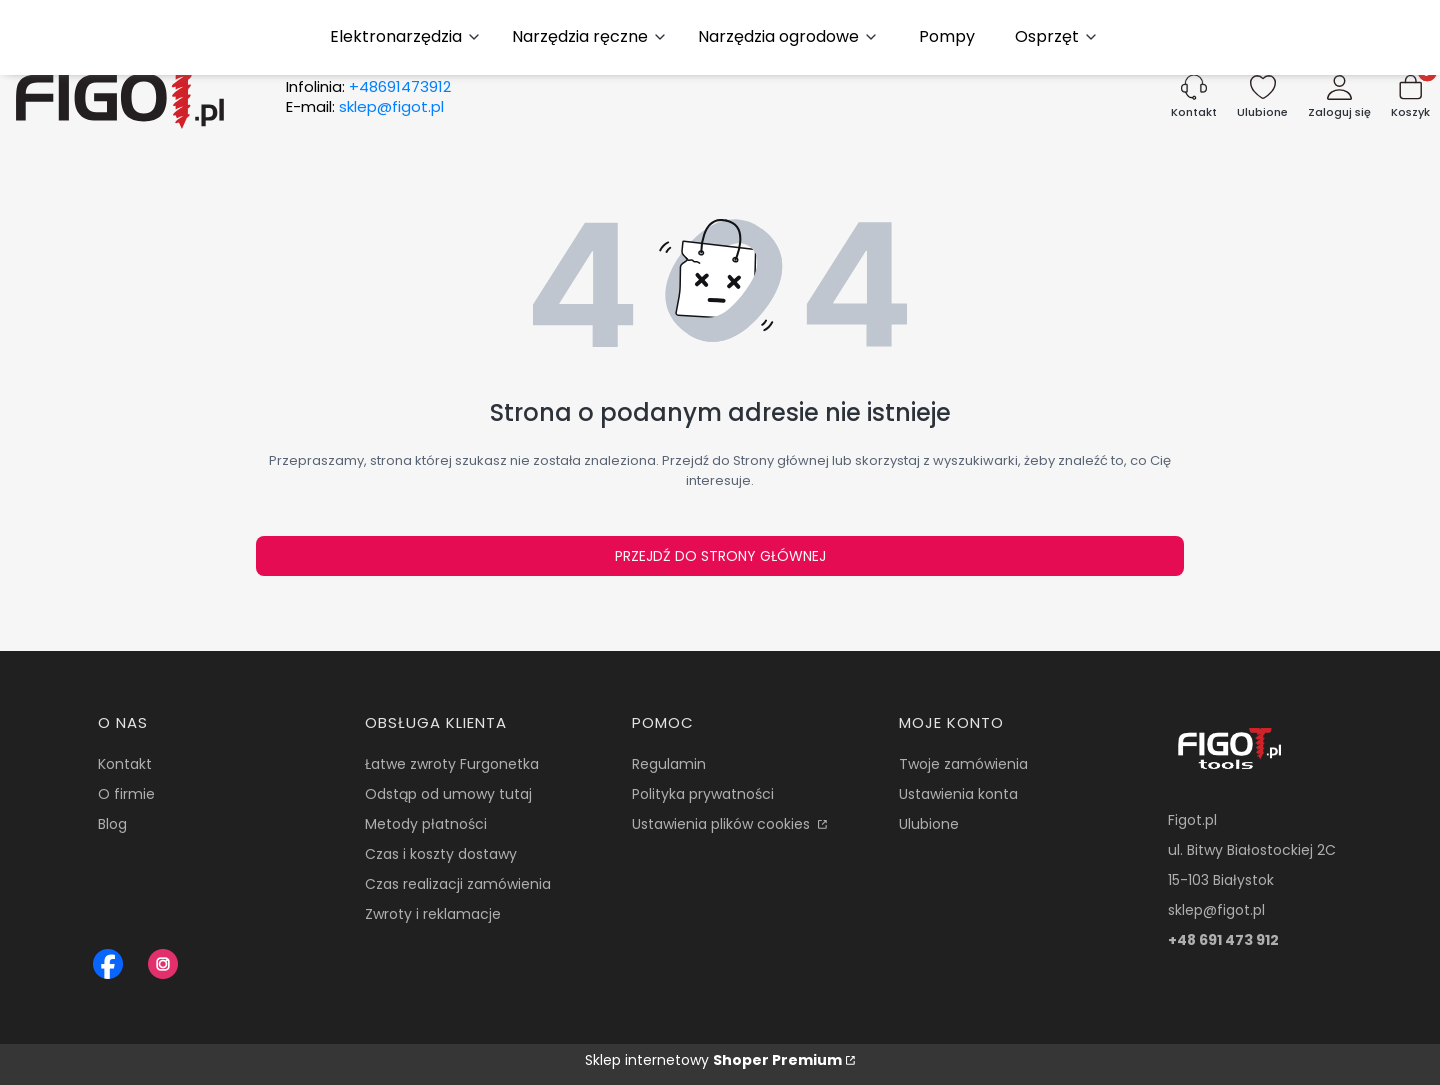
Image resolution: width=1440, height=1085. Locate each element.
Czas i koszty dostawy (441, 854)
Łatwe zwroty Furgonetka (452, 764)
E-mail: (365, 107)
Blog (112, 824)
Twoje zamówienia (963, 764)
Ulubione (929, 824)
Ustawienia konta (958, 794)
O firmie (126, 794)
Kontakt (125, 764)
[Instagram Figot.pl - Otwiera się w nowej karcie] (163, 964)
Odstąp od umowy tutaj (448, 794)
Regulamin (669, 764)
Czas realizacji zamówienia (458, 884)
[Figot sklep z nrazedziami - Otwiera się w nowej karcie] (108, 964)
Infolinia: (368, 87)
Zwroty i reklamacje (433, 914)
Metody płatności (426, 824)
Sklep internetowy (713, 1060)
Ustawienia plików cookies (723, 824)
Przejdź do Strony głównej (720, 556)
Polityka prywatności (703, 794)
